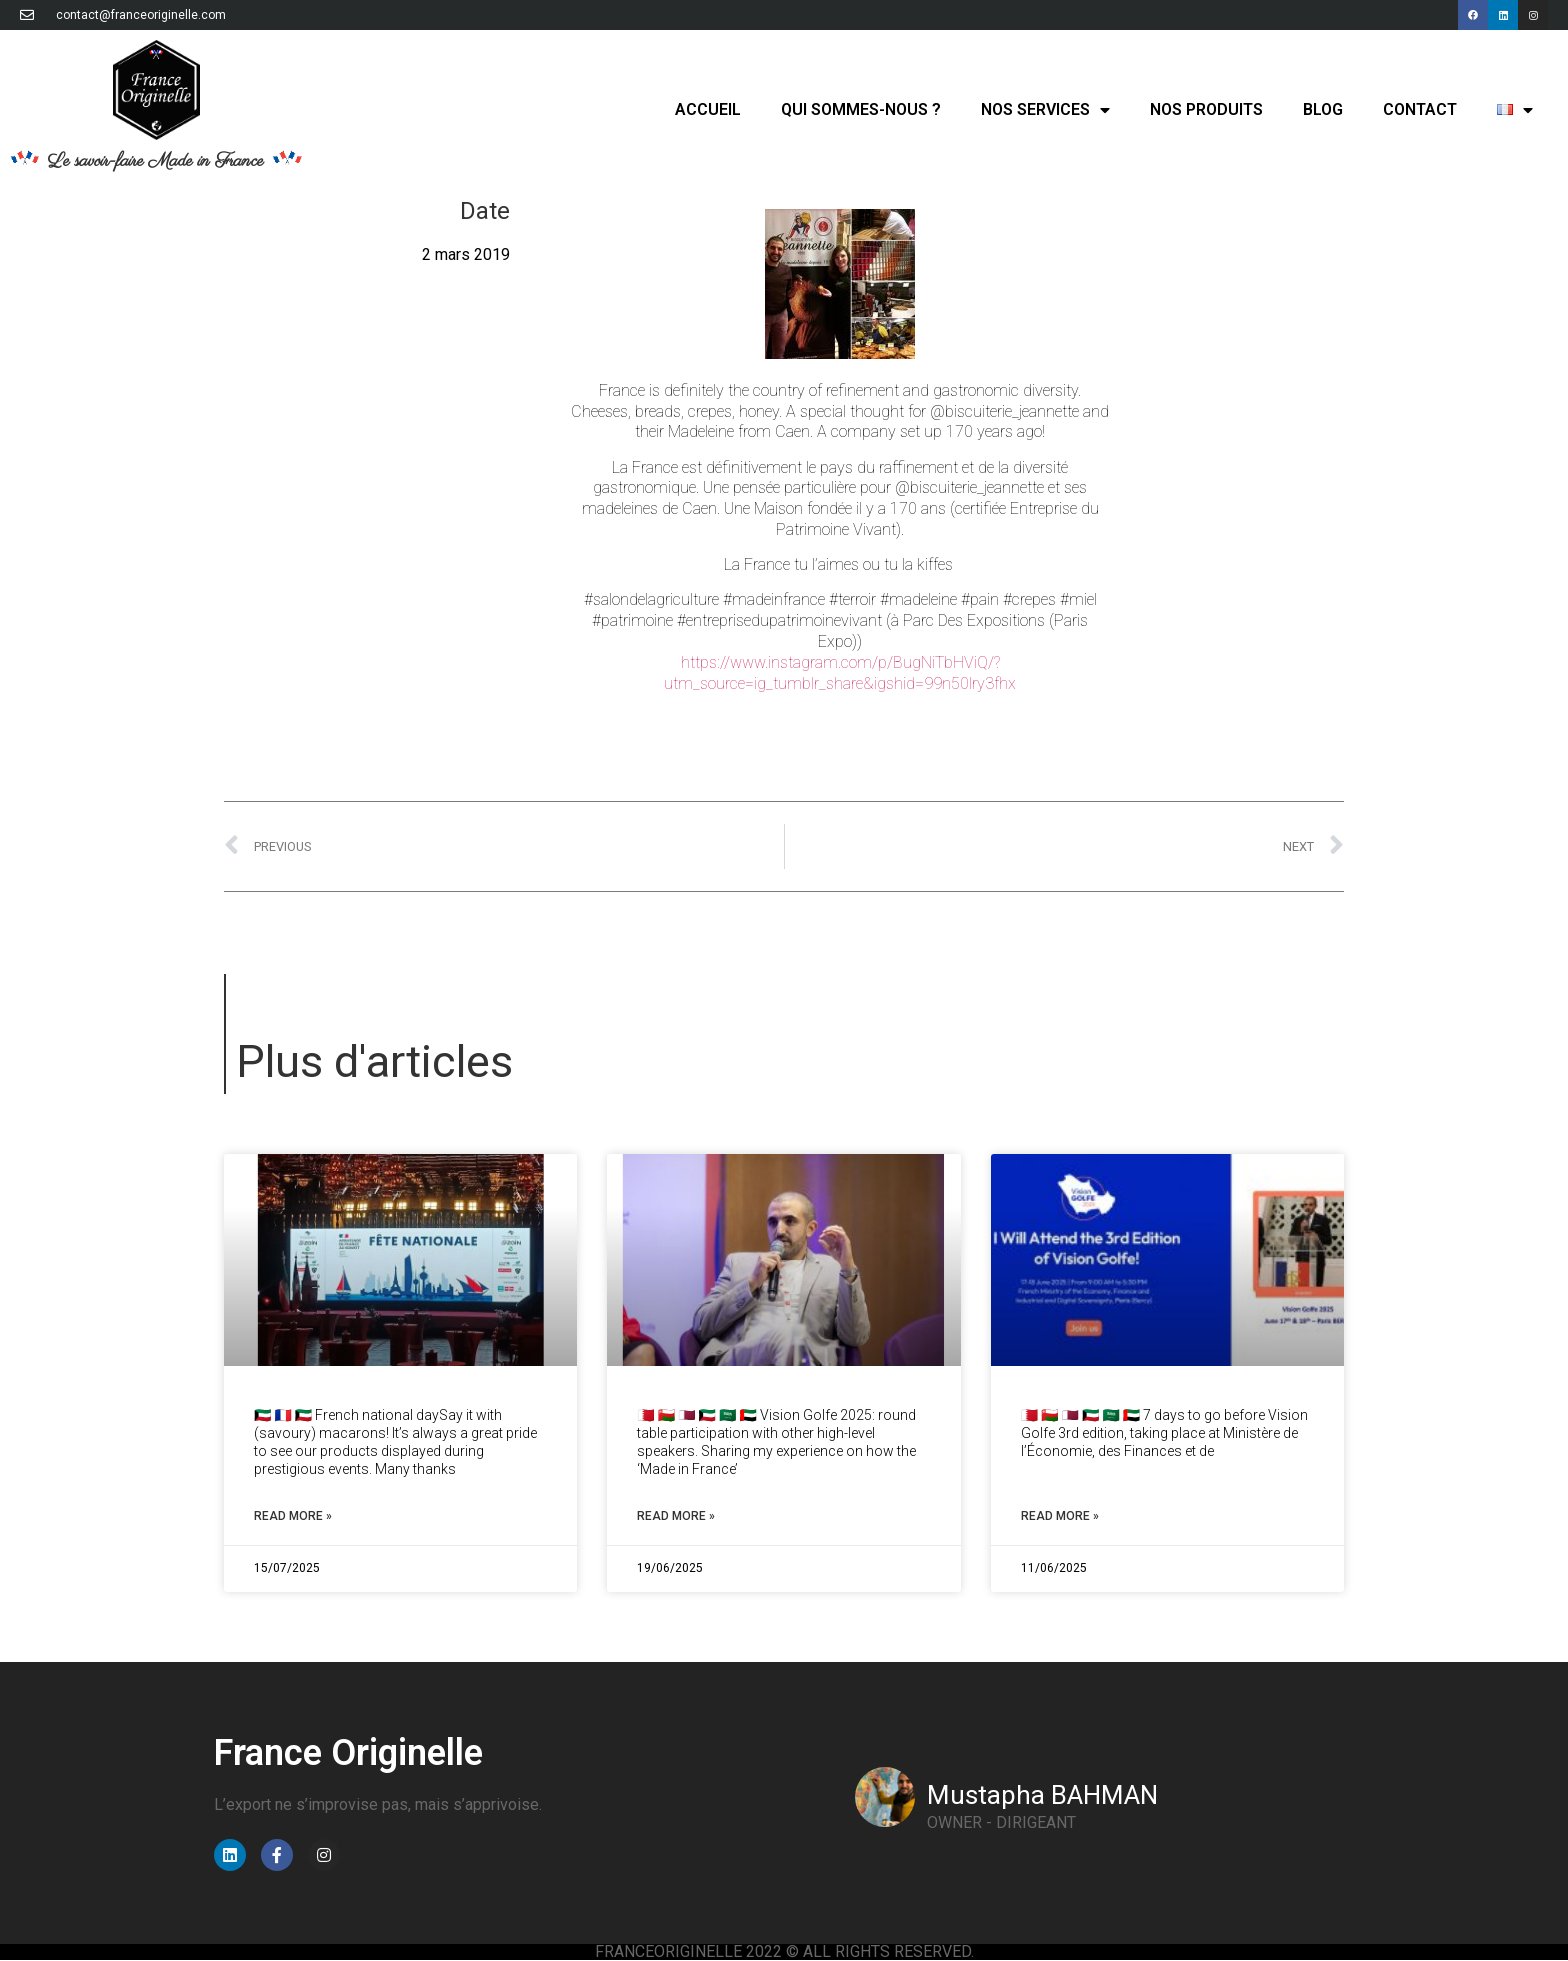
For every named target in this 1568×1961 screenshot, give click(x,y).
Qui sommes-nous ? (861, 109)
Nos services (1045, 110)
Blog (1323, 109)
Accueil (708, 109)
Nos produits (1206, 109)
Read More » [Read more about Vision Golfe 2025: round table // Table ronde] (676, 1516)
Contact (1420, 109)
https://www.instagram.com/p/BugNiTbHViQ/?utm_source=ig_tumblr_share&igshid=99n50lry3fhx (840, 673)
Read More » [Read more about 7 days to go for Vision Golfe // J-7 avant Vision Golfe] (1060, 1516)
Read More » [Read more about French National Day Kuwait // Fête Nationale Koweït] (293, 1516)
